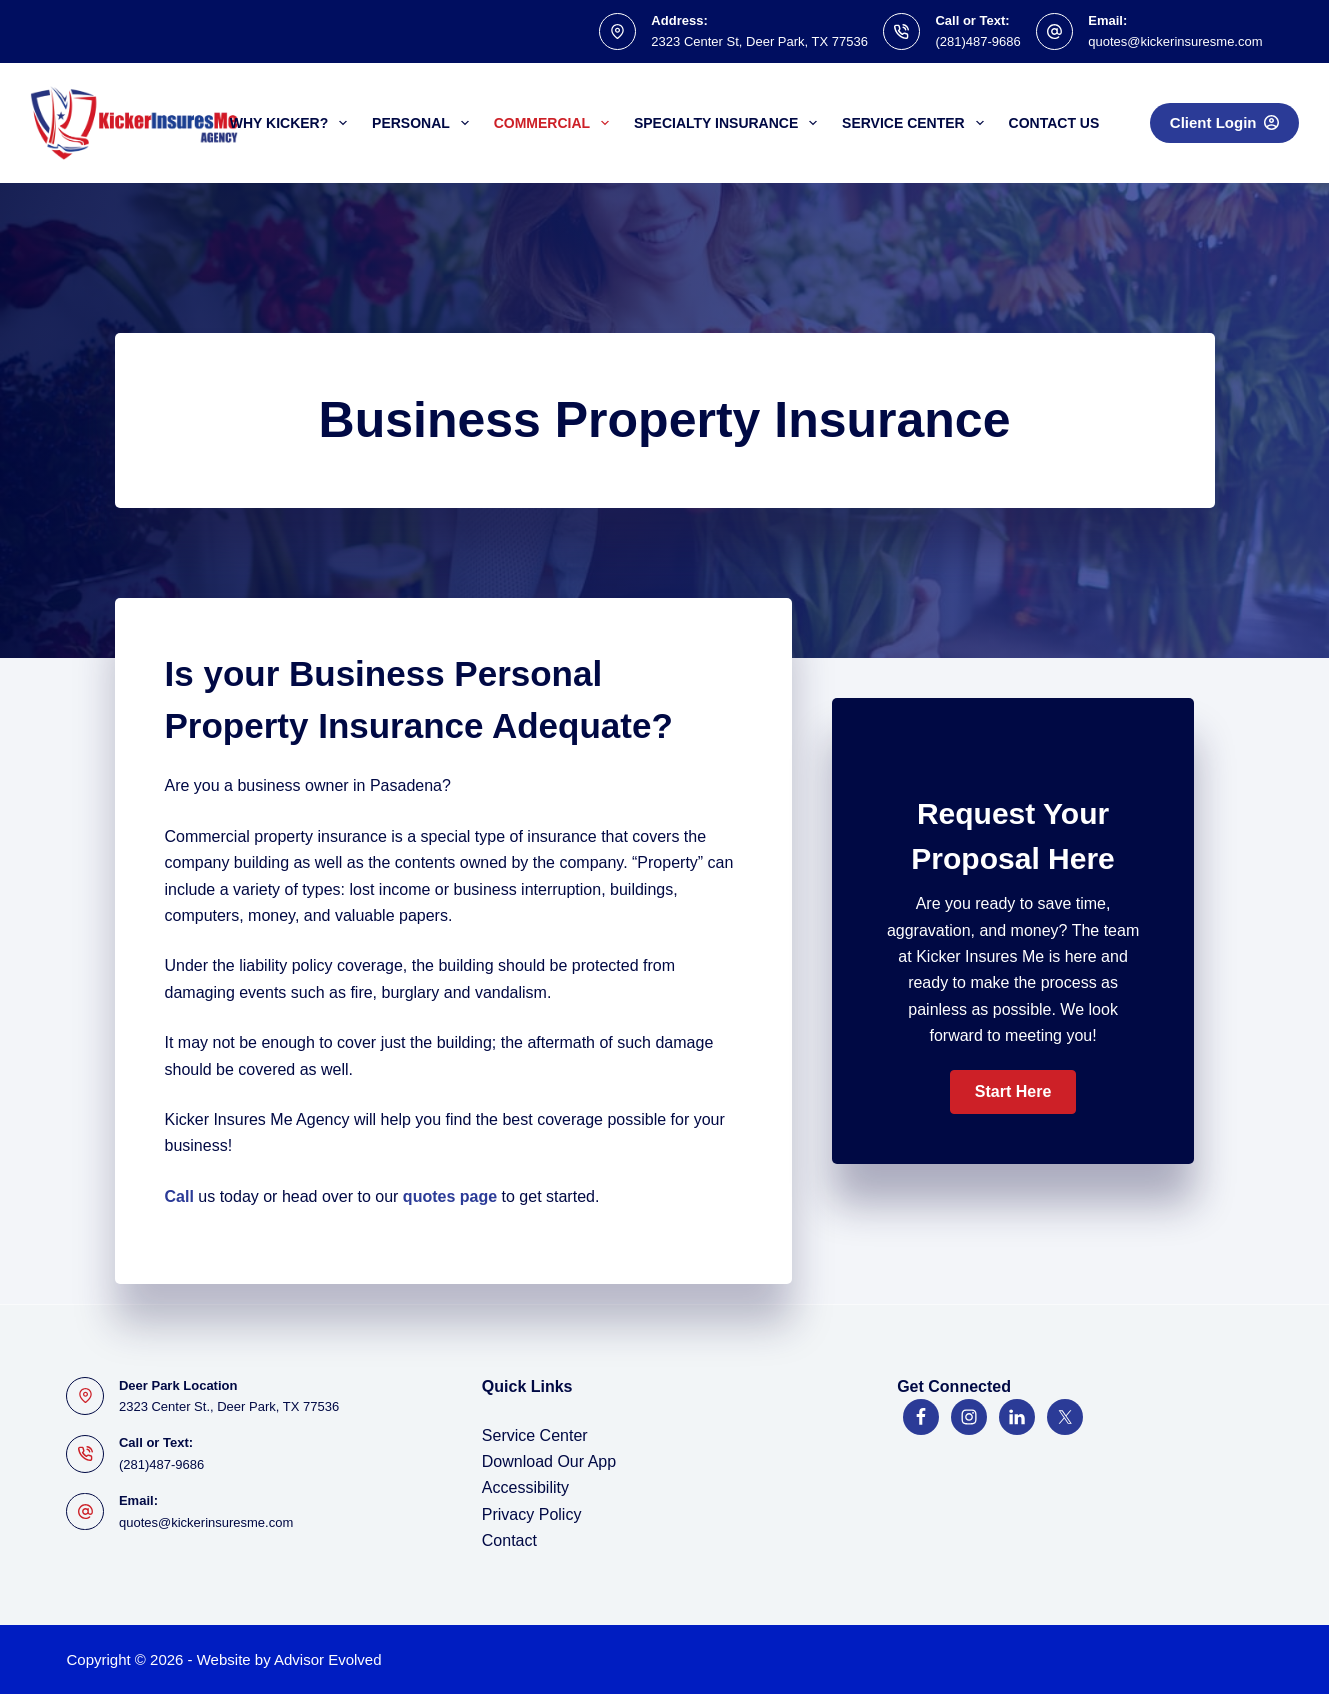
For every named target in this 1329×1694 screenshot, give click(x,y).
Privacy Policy (532, 1514)
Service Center (916, 123)
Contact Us (1054, 123)
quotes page (450, 1196)
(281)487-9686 (977, 41)
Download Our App (549, 1461)
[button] (1013, 1092)
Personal (424, 123)
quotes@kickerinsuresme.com (1175, 41)
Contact (509, 1540)
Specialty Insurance (729, 123)
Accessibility (525, 1487)
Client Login (1224, 122)
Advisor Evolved (328, 1659)
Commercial (555, 123)
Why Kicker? (292, 123)
